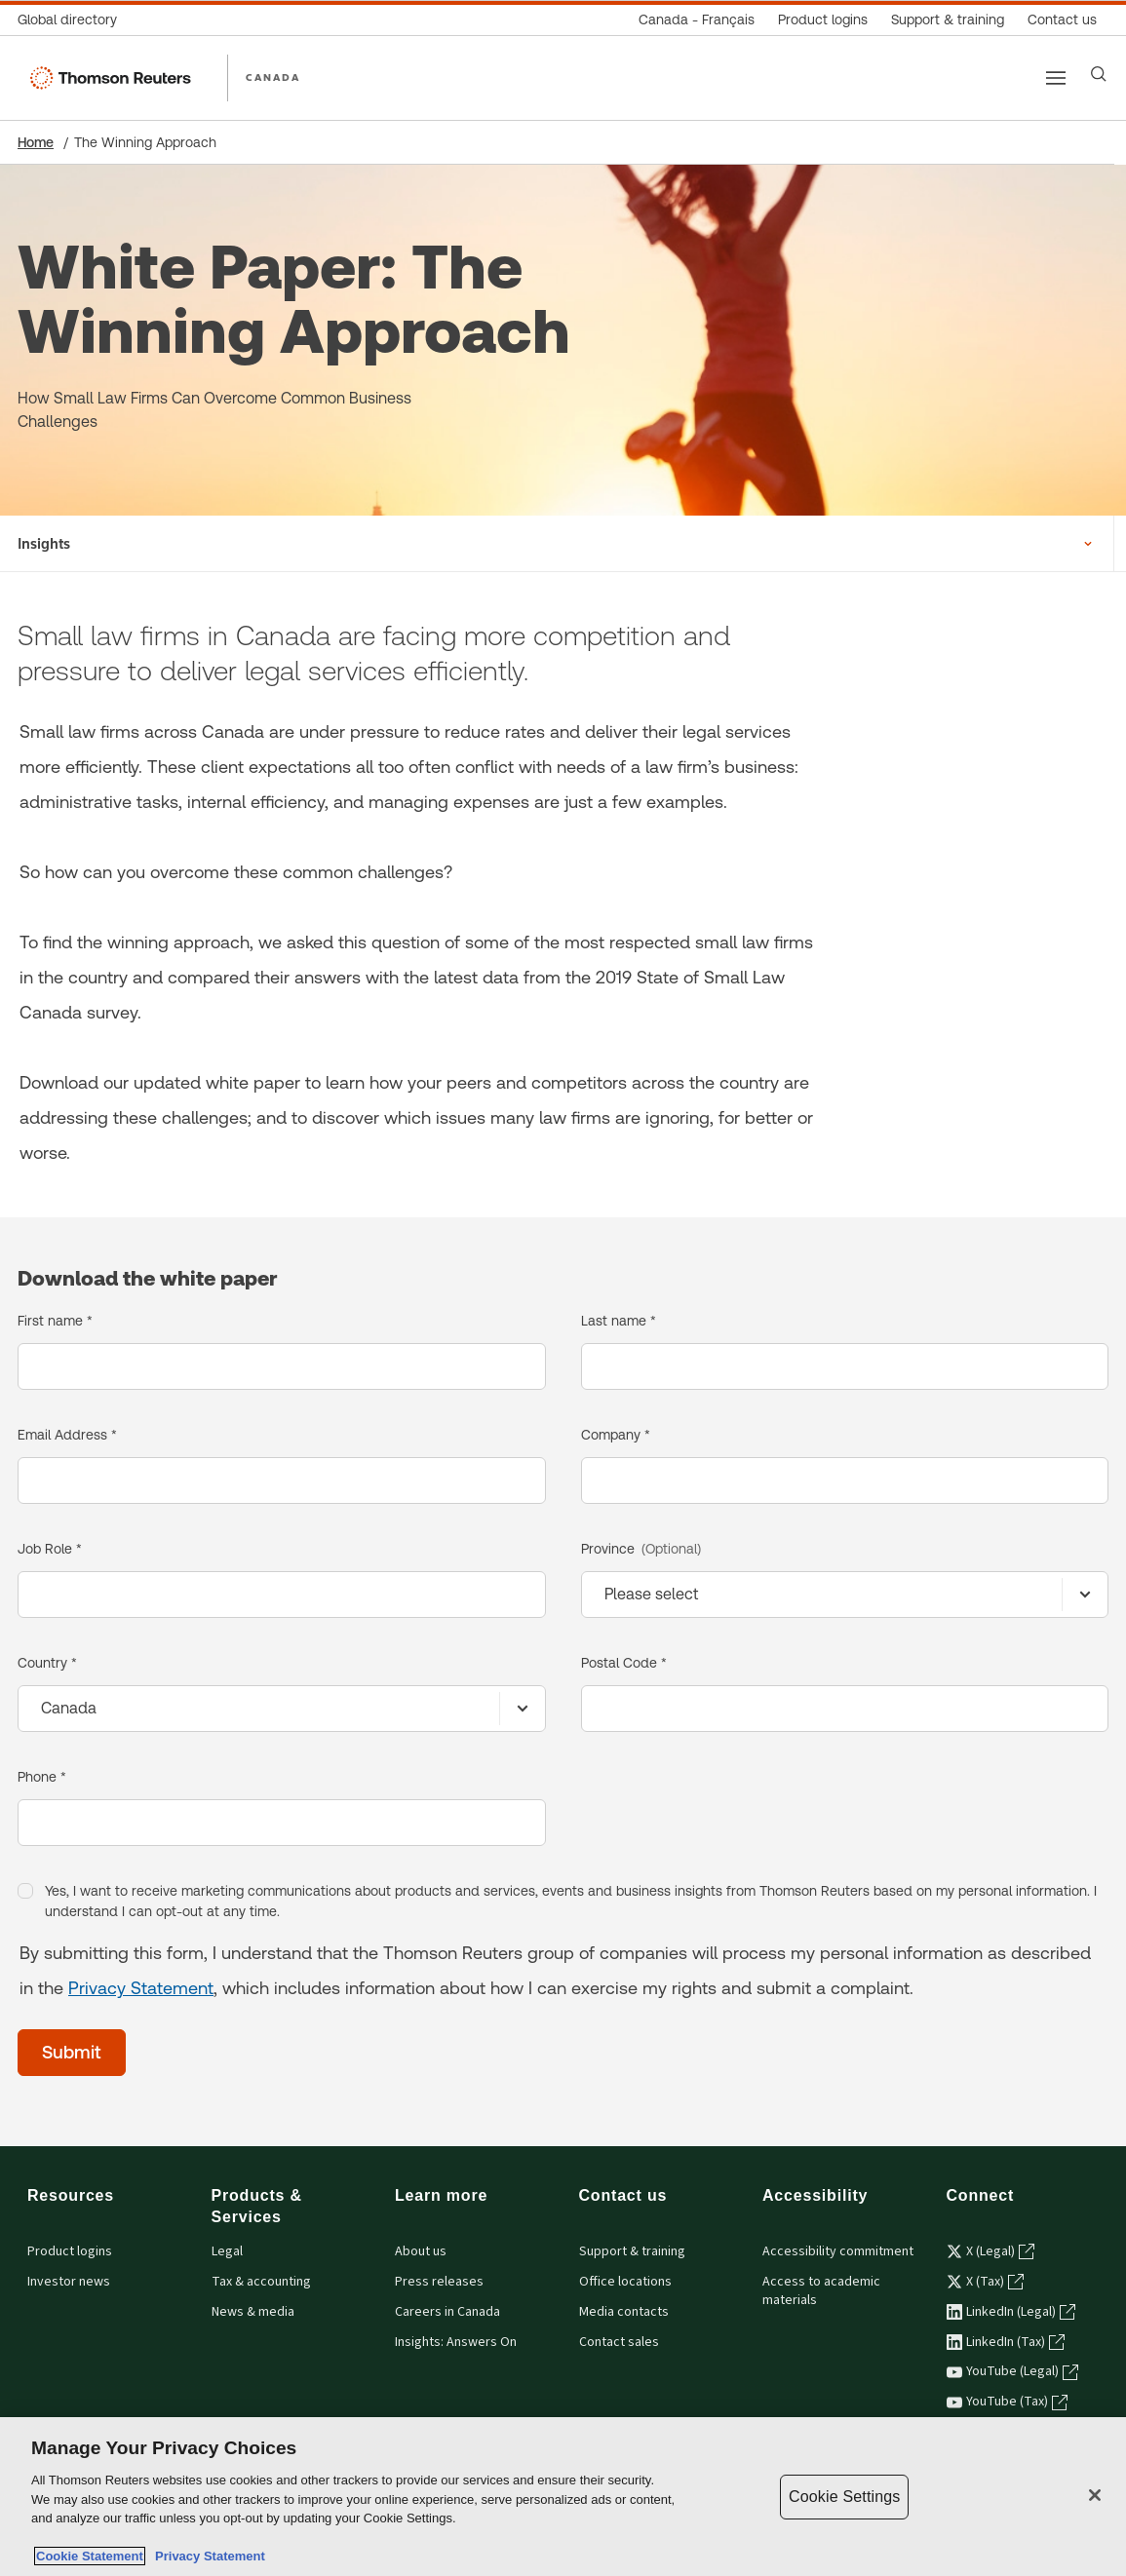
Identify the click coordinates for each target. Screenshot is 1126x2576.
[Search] (1098, 74)
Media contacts (624, 2312)
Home (36, 142)
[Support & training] (947, 20)
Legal (227, 2251)
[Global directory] (73, 20)
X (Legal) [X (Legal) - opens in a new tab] (990, 2251)
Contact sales (619, 2342)
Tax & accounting (261, 2281)
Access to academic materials (821, 2291)
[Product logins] (822, 20)
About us (421, 2251)
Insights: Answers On (456, 2342)
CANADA (273, 77)
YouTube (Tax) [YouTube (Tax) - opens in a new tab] (1007, 2401)
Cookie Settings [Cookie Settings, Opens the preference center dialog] (844, 2496)
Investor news (68, 2281)
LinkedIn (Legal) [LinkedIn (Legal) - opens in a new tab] (1011, 2312)
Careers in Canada (447, 2312)
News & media (253, 2312)
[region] (563, 2496)
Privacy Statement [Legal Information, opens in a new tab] (206, 2556)
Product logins (69, 2251)
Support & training (632, 2251)
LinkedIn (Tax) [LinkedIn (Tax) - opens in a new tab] (1006, 2342)
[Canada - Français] (696, 20)
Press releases (439, 2281)
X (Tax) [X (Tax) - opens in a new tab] (985, 2281)
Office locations (625, 2281)
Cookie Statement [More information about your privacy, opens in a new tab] (89, 2556)
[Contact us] (1062, 20)
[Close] (1094, 2495)
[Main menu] (1055, 78)
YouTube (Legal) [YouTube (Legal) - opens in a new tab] (1012, 2371)
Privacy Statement (141, 1988)
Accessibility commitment (837, 2251)
